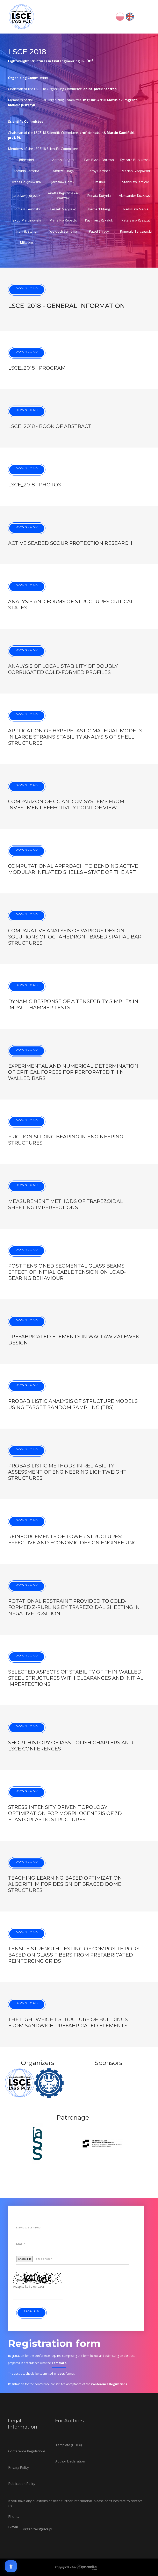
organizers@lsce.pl (37, 2529)
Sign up (33, 2311)
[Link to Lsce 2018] (141, 18)
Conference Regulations (26, 2451)
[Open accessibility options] (11, 2566)
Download (29, 288)
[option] (19, 2091)
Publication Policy (21, 2483)
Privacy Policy (18, 2467)
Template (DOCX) (68, 2445)
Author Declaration (70, 2461)
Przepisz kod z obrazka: (28, 2286)
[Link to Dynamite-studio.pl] (86, 2567)
